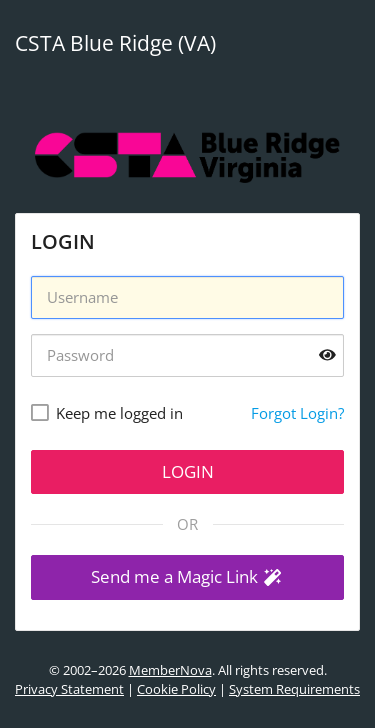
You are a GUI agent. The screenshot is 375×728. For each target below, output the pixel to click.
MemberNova (170, 670)
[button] (187, 577)
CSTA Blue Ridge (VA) (115, 43)
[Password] (187, 355)
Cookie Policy (176, 689)
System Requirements (294, 689)
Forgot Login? (297, 413)
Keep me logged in (119, 413)
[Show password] (327, 355)
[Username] (187, 297)
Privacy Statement (69, 689)
